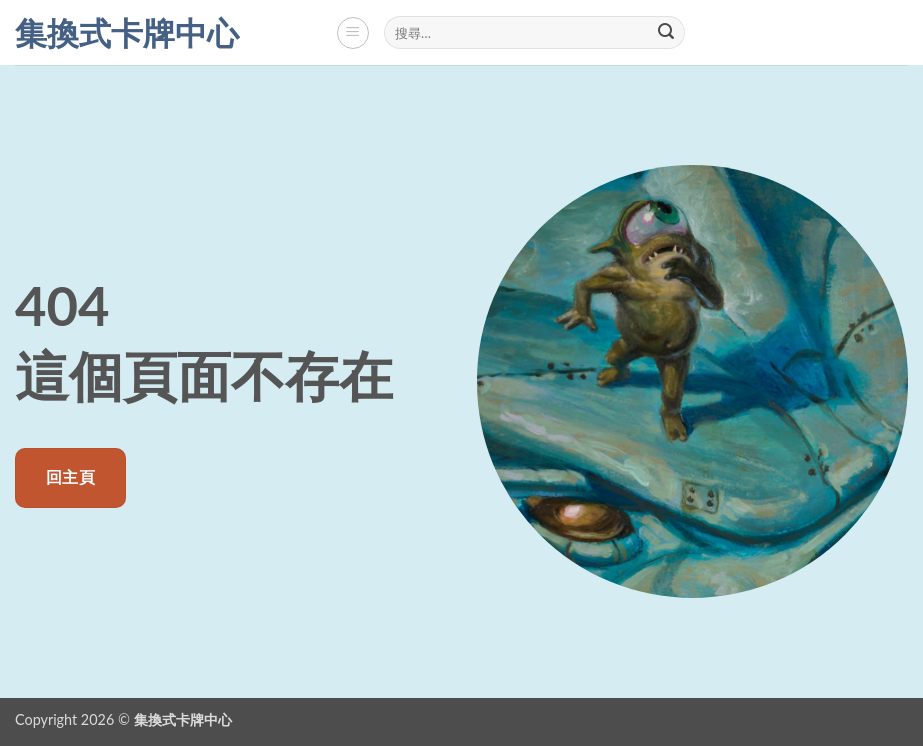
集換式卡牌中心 (127, 33)
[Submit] (667, 33)
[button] (353, 33)
